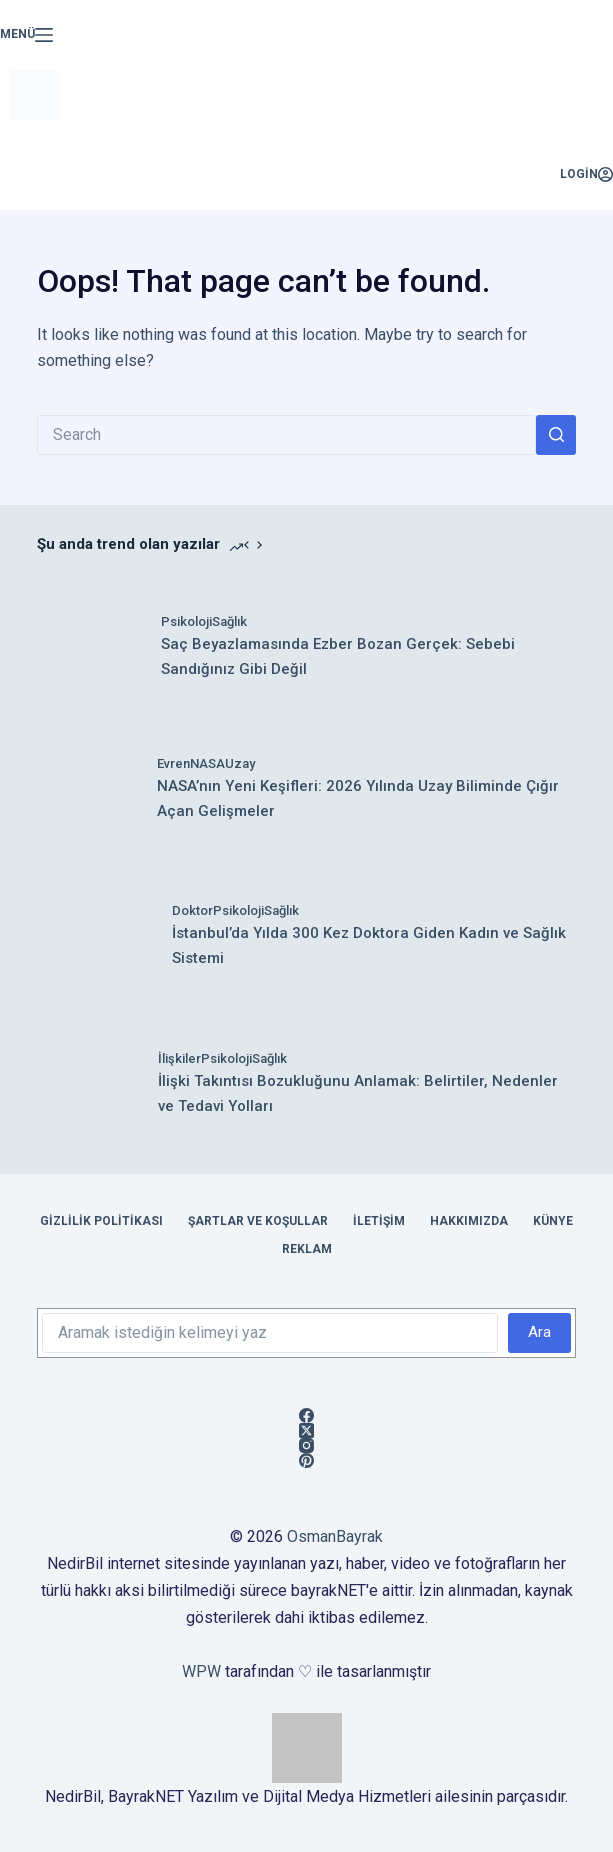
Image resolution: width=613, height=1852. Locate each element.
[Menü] (26, 35)
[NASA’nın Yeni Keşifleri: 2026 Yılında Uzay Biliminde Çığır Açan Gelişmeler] (97, 788)
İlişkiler (179, 1058)
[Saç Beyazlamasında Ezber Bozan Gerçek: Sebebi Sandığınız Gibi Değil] (99, 646)
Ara (539, 1332)
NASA (207, 763)
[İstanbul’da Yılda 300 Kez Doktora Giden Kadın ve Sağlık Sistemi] (104, 935)
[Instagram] (306, 1445)
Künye (553, 1221)
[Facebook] (306, 1415)
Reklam (307, 1249)
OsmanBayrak (335, 1536)
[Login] (586, 175)
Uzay (240, 763)
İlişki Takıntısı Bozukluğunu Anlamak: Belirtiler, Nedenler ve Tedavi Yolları (358, 1093)
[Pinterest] (306, 1460)
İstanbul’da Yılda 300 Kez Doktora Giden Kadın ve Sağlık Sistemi (369, 945)
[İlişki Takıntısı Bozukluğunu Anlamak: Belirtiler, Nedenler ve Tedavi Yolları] (97, 1083)
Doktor (192, 910)
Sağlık (229, 621)
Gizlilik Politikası (101, 1221)
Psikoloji (186, 621)
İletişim (379, 1221)
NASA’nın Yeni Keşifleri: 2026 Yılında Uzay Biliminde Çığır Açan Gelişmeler (358, 798)
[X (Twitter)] (306, 1430)
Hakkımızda (469, 1221)
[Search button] (556, 435)
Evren (173, 763)
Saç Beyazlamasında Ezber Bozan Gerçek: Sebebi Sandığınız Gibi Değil (338, 656)
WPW (201, 1671)
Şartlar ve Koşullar (258, 1221)
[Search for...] (286, 435)
